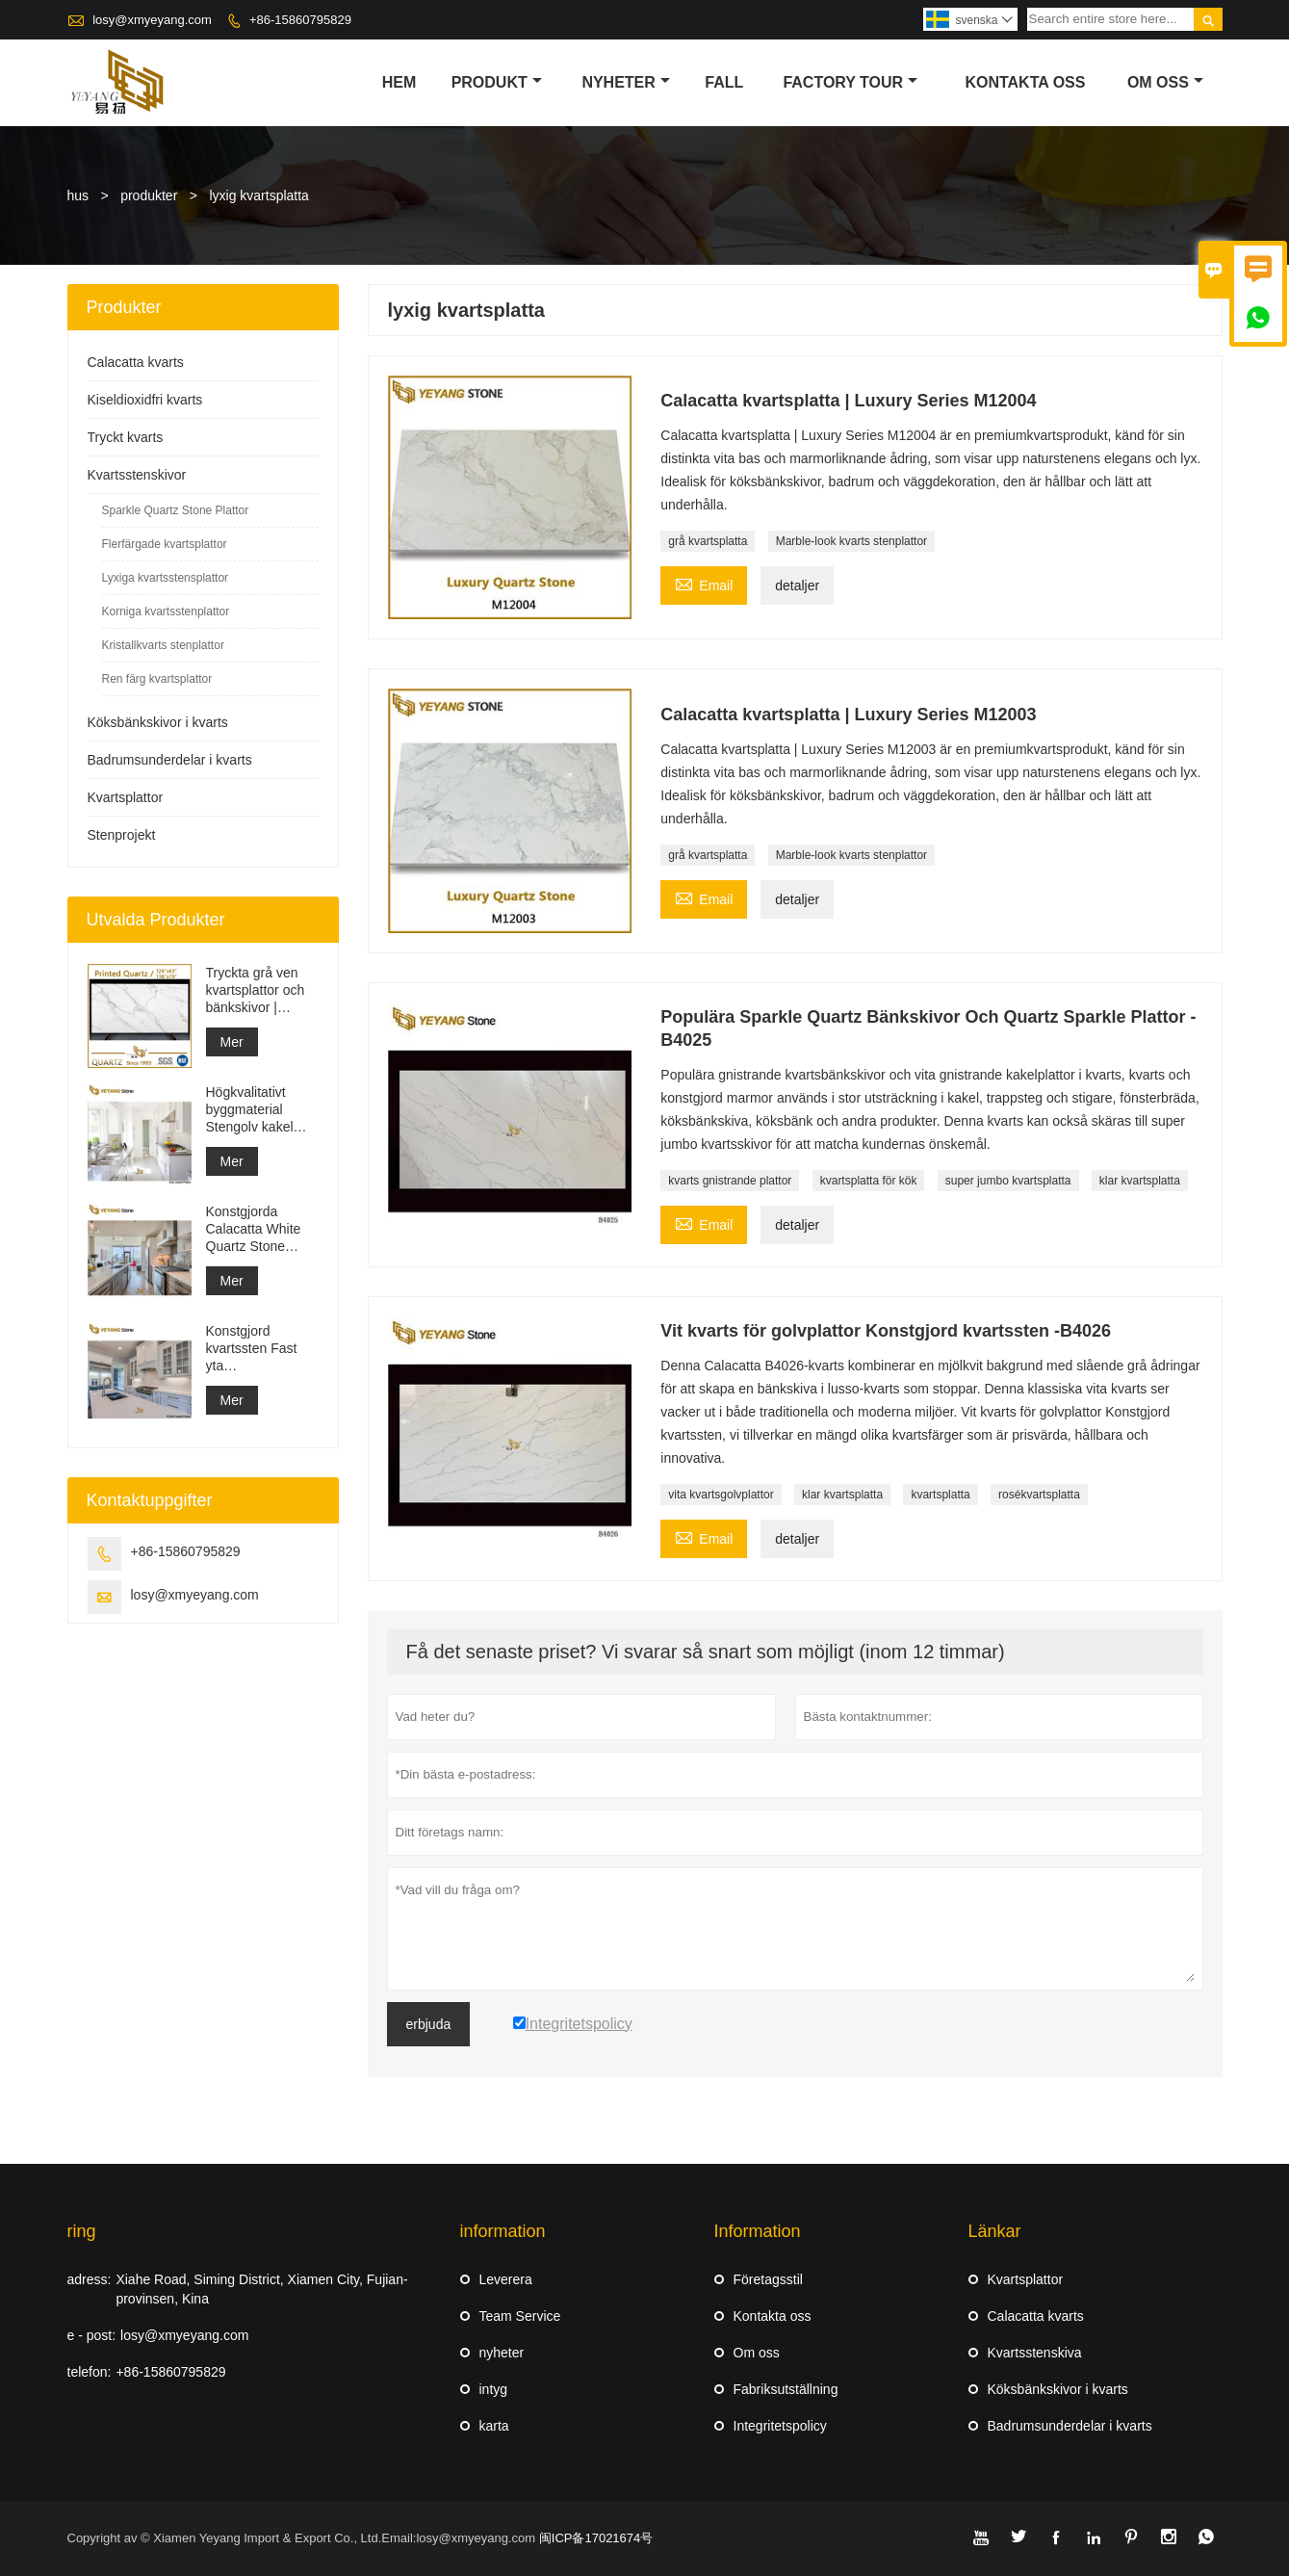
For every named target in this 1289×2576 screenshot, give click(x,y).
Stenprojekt (122, 835)
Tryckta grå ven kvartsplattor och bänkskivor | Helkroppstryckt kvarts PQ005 (255, 990)
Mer (232, 1042)
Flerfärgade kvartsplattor (164, 544)
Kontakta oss (773, 2316)
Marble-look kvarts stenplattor (851, 541)
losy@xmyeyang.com (152, 20)
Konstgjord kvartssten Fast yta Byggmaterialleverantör (262, 1348)
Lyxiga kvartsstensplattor (165, 578)
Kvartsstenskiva (1035, 2352)
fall (724, 82)
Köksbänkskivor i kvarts (158, 722)
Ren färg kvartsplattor (157, 679)
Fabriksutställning (786, 2389)
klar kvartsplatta (1139, 1180)
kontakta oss (1025, 82)
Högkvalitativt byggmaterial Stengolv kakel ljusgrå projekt (250, 1109)
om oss (1165, 82)
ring (81, 2231)
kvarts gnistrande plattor (729, 1180)
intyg (493, 2389)
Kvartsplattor (126, 797)
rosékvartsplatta (1039, 1494)
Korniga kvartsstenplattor (166, 611)
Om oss (757, 2352)
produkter (148, 195)
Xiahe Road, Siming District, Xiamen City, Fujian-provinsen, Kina (261, 2289)
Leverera (505, 2279)
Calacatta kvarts (136, 362)
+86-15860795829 (300, 20)
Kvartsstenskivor (137, 474)
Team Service (520, 2316)
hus (78, 195)
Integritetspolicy (780, 2425)
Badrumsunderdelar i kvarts (170, 760)
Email (704, 583)
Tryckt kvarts (126, 437)
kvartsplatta (940, 1494)
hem (399, 82)
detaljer (797, 585)
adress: (89, 2279)
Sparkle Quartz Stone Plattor (175, 510)
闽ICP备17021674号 (596, 2538)
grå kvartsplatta (707, 541)
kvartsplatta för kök (868, 1180)
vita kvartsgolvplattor (720, 1494)
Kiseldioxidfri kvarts (145, 399)
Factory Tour (850, 82)
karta (494, 2425)
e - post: (91, 2335)
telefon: (89, 2372)
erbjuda (428, 2024)
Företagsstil (768, 2279)
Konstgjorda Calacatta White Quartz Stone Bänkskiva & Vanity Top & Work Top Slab (261, 1229)
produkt (496, 82)
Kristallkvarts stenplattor (163, 645)
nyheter (625, 82)
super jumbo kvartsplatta (1008, 1180)
